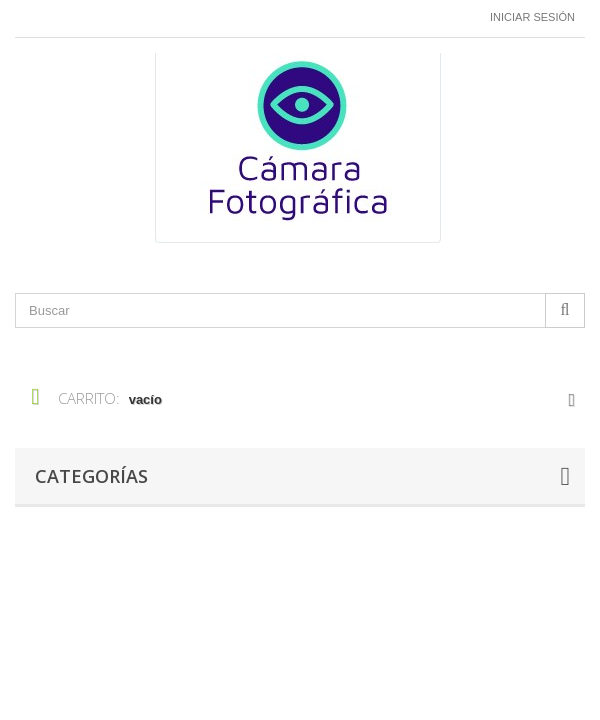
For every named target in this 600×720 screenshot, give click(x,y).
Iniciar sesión (532, 17)
